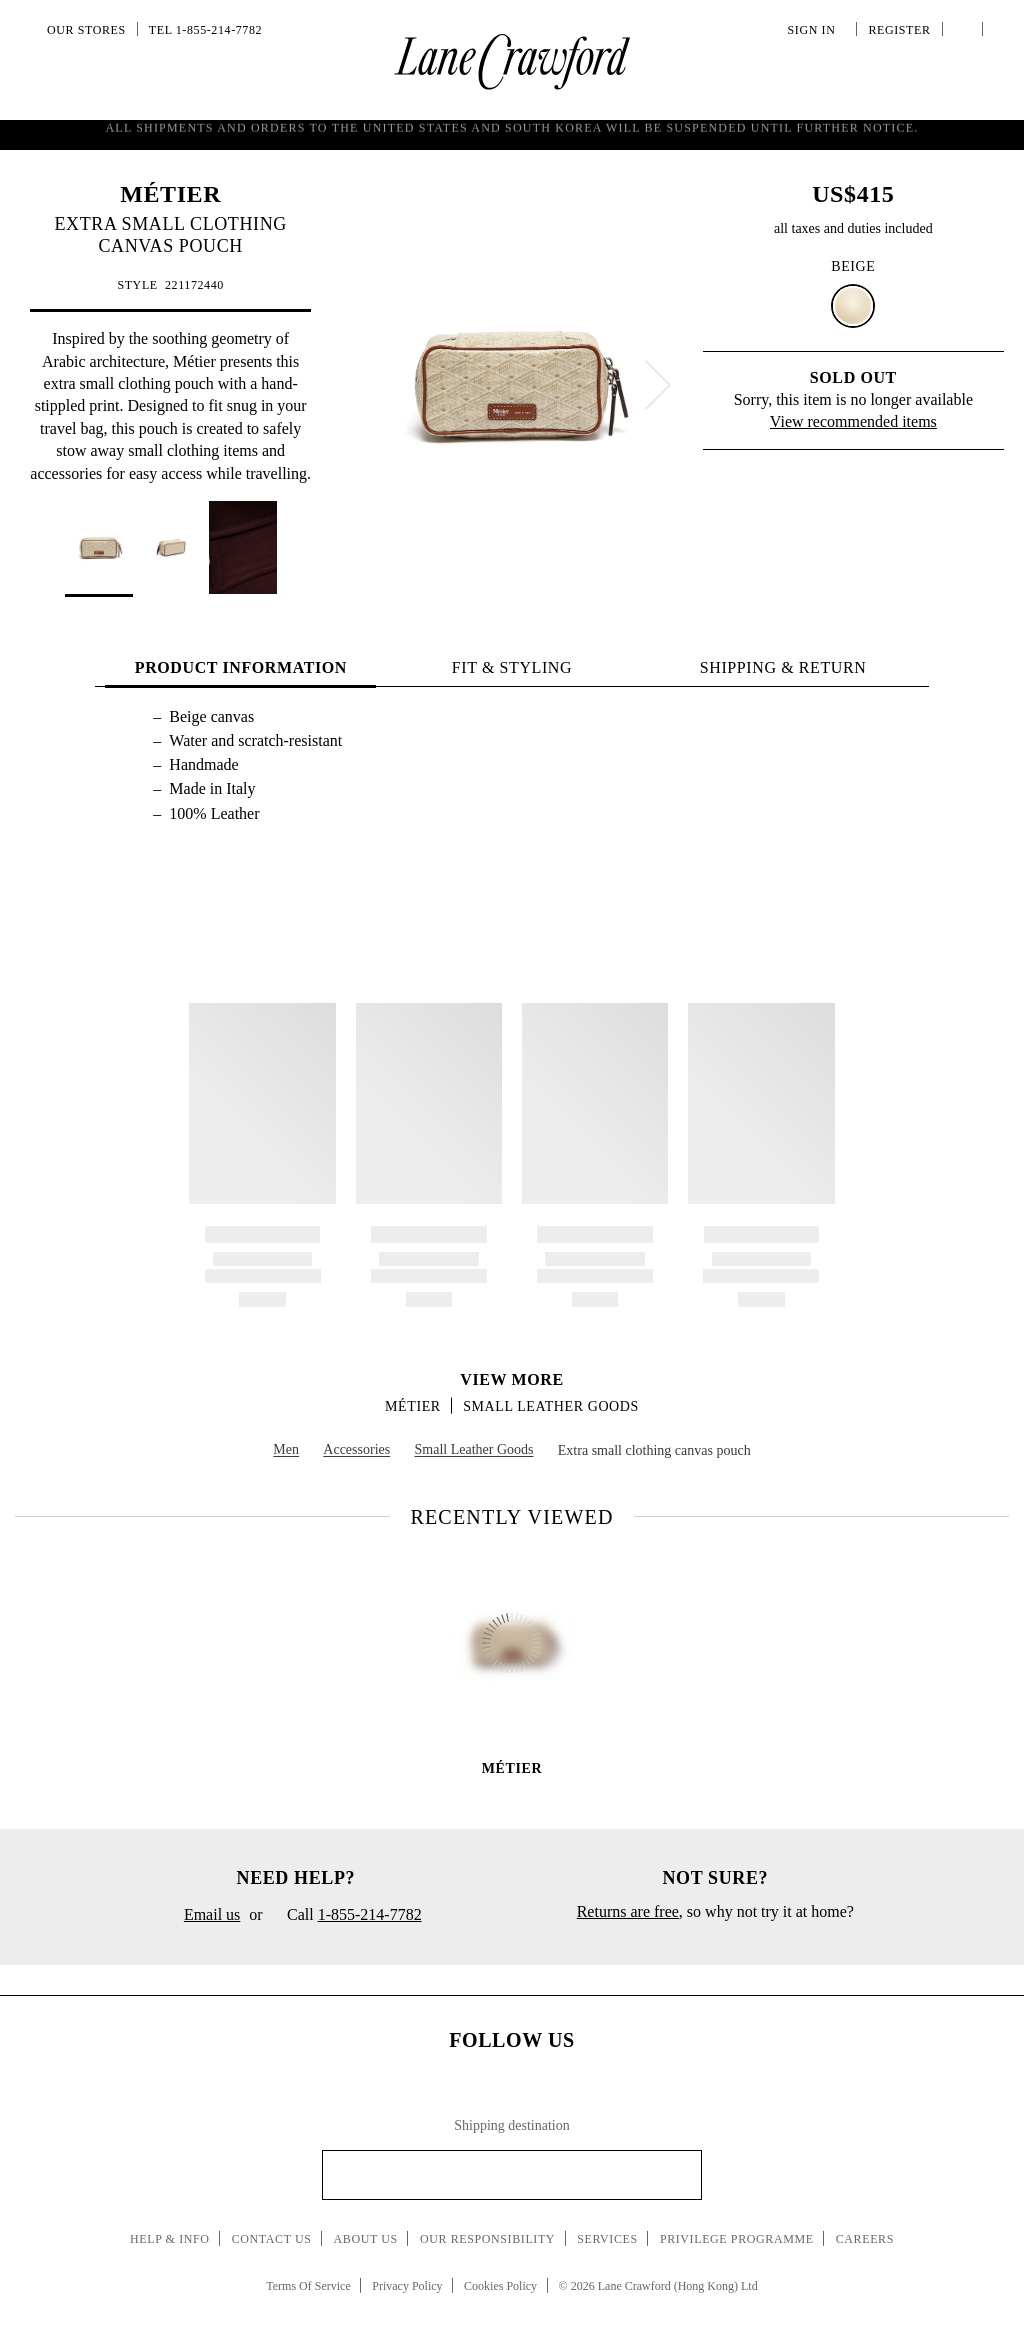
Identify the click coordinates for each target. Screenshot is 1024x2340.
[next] (658, 385)
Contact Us (272, 2239)
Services (607, 2239)
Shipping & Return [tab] (783, 667)
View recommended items (853, 421)
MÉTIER (170, 194)
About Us (366, 2239)
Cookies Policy (500, 2286)
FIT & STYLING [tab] (512, 667)
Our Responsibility (487, 2239)
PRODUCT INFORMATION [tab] (241, 667)
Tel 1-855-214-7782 (205, 30)
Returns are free (628, 1911)
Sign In (815, 30)
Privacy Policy (407, 2286)
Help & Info (170, 2239)
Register (897, 30)
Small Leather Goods (551, 1406)
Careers (865, 2239)
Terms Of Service (308, 2286)
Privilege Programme (737, 2239)
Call (347, 1916)
